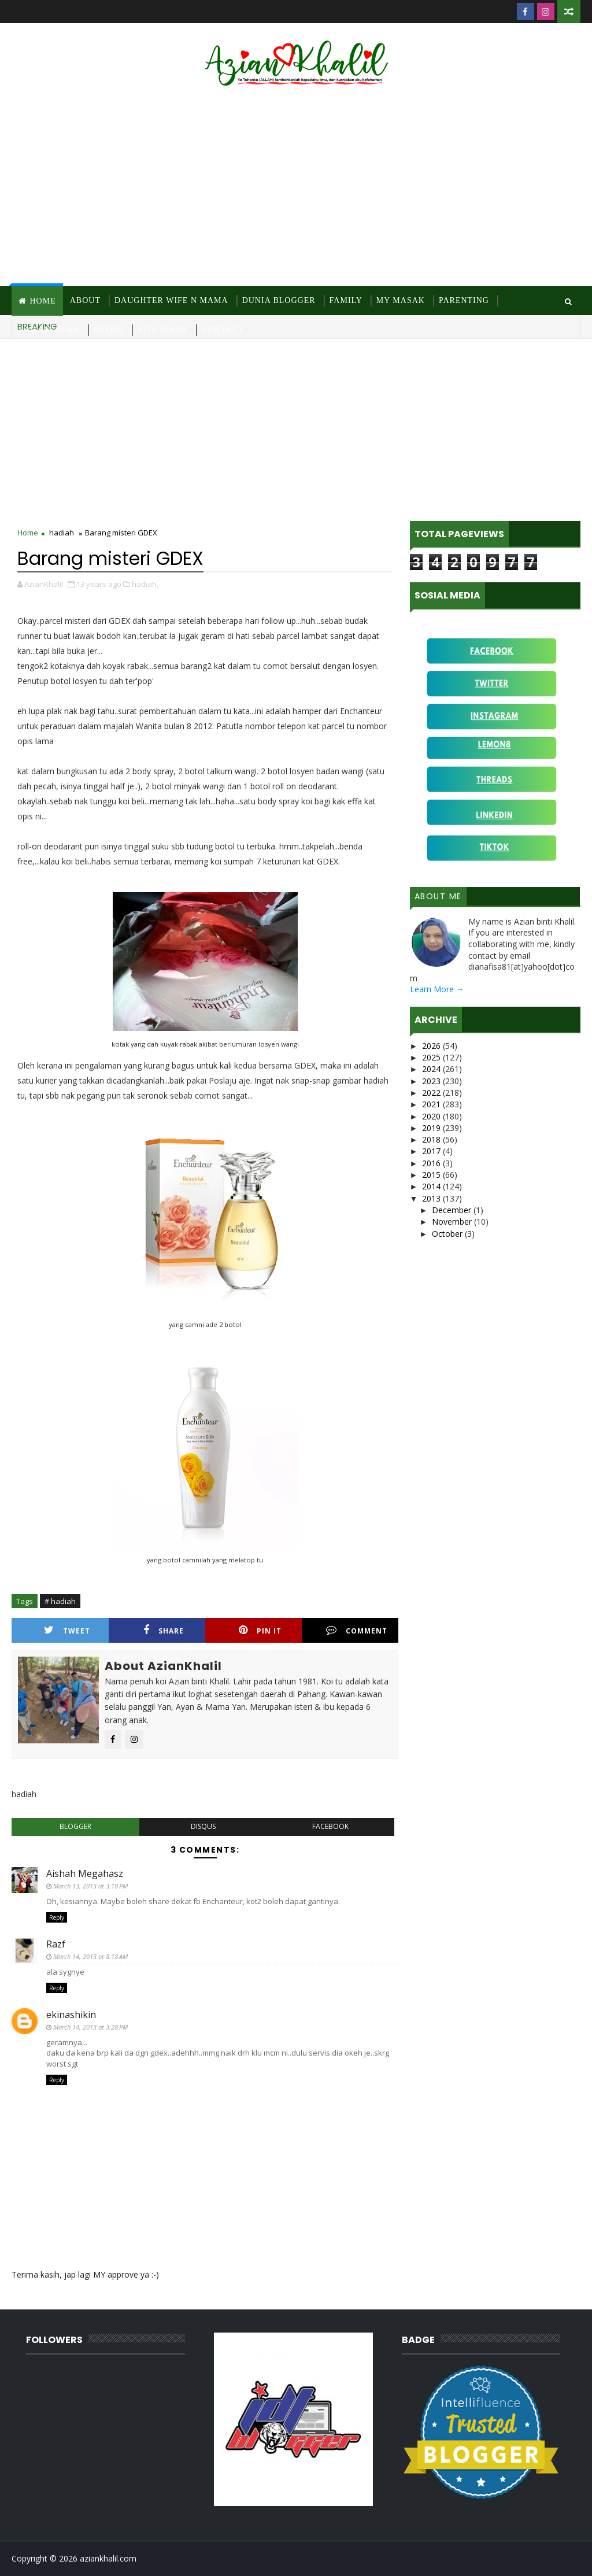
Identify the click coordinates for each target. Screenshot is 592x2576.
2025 (432, 1057)
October (448, 1233)
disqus (203, 1826)
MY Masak (400, 300)
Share (163, 1630)
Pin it (260, 1630)
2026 (432, 1045)
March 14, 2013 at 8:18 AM (90, 1956)
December (452, 1209)
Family (346, 300)
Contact (222, 330)
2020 (432, 1116)
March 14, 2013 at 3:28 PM (90, 2027)
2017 (432, 1150)
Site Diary (163, 330)
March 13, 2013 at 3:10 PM (90, 1886)
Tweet (67, 1630)
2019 (432, 1127)
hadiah (61, 532)
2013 (432, 1198)
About (85, 300)
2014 (432, 1186)
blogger (75, 1826)
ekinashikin (71, 2014)
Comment (356, 1630)
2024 (432, 1068)
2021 (432, 1104)
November (453, 1221)
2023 (432, 1081)
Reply (56, 1917)
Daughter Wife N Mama (171, 300)
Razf (55, 1944)
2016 (432, 1163)
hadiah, (145, 584)
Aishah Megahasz (84, 1873)
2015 (432, 1174)
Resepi (109, 330)
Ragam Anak (48, 330)
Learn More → (437, 989)
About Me (438, 896)
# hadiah (60, 1601)
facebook (330, 1826)
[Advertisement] (296, 188)
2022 (432, 1092)
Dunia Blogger (279, 300)
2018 (432, 1139)
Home (42, 301)
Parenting (464, 300)
